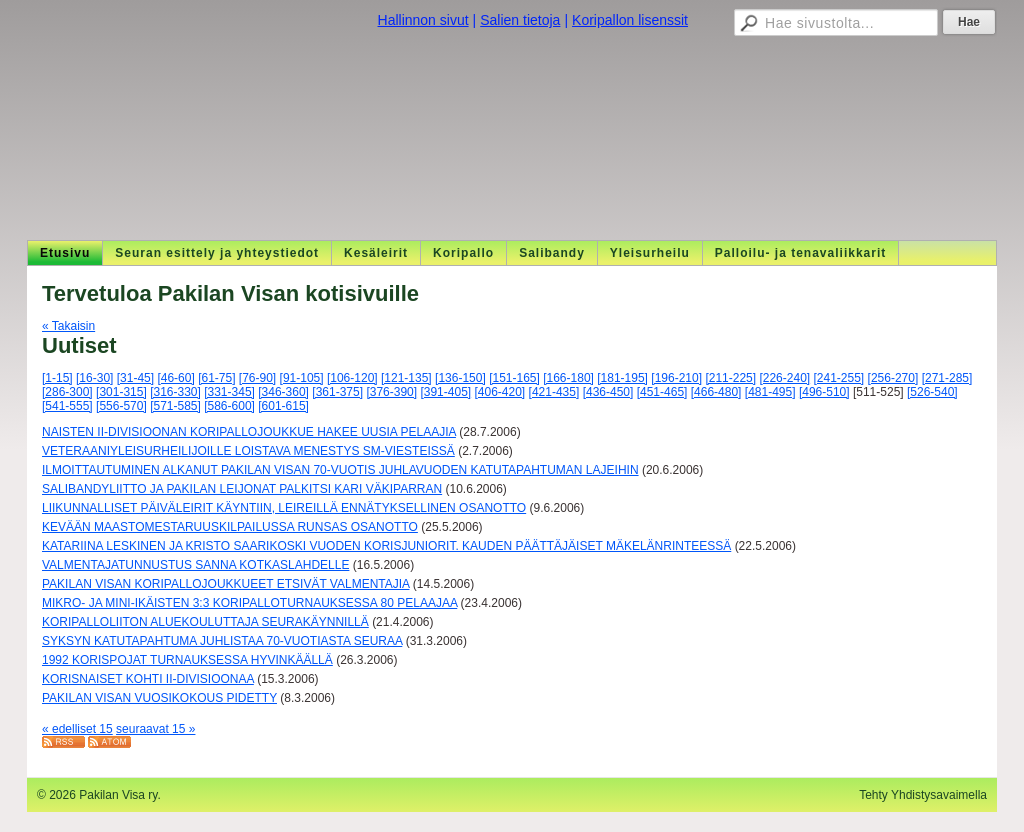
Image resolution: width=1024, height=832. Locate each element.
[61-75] (216, 378)
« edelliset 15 (77, 729)
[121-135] (406, 378)
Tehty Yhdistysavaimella (923, 795)
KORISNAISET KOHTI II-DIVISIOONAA (148, 679)
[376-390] (391, 392)
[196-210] (676, 378)
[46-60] (175, 378)
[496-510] (824, 392)
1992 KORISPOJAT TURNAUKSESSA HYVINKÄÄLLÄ (187, 660)
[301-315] (121, 392)
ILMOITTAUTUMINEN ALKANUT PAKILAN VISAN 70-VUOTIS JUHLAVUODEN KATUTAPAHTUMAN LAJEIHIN (340, 470)
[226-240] (784, 378)
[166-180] (568, 378)
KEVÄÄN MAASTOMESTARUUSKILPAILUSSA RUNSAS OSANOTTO (230, 527)
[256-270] (893, 378)
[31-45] (135, 378)
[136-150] (460, 378)
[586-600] (229, 406)
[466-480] (716, 392)
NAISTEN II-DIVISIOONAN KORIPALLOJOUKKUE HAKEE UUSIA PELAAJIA (249, 432)
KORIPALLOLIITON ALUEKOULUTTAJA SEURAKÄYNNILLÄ (205, 622)
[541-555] (67, 406)
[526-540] (932, 392)
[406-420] (500, 392)
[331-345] (229, 392)
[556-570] (121, 406)
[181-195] (622, 378)
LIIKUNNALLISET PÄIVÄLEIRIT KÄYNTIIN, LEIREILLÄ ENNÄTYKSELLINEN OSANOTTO (284, 508)
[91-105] (302, 378)
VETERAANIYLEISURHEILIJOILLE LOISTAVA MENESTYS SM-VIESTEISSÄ (248, 451)
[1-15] (57, 378)
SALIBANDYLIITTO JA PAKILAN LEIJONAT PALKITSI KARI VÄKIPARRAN (242, 489)
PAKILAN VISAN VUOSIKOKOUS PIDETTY (159, 698)
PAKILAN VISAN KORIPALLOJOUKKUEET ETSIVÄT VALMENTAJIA (225, 584)
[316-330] (175, 392)
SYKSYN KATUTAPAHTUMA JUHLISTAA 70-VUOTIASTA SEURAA (222, 641)
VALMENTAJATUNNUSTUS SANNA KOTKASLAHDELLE (195, 565)
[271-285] (947, 378)
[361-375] (337, 392)
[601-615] (283, 406)
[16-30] (94, 378)
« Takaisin (68, 326)
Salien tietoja (520, 20)
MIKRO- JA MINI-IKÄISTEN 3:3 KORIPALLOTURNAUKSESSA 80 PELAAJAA (249, 603)
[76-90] (257, 378)
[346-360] (283, 392)
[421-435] (554, 392)
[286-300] (67, 392)
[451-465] (662, 392)
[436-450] (608, 392)
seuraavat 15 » (155, 729)
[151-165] (514, 378)
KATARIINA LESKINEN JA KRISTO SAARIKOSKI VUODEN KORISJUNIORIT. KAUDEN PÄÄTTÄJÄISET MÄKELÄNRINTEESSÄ (386, 546)
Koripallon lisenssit (630, 20)
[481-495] (770, 392)
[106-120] (352, 378)
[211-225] (730, 378)
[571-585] (175, 406)
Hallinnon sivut (423, 20)
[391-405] (445, 392)
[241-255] (839, 378)
